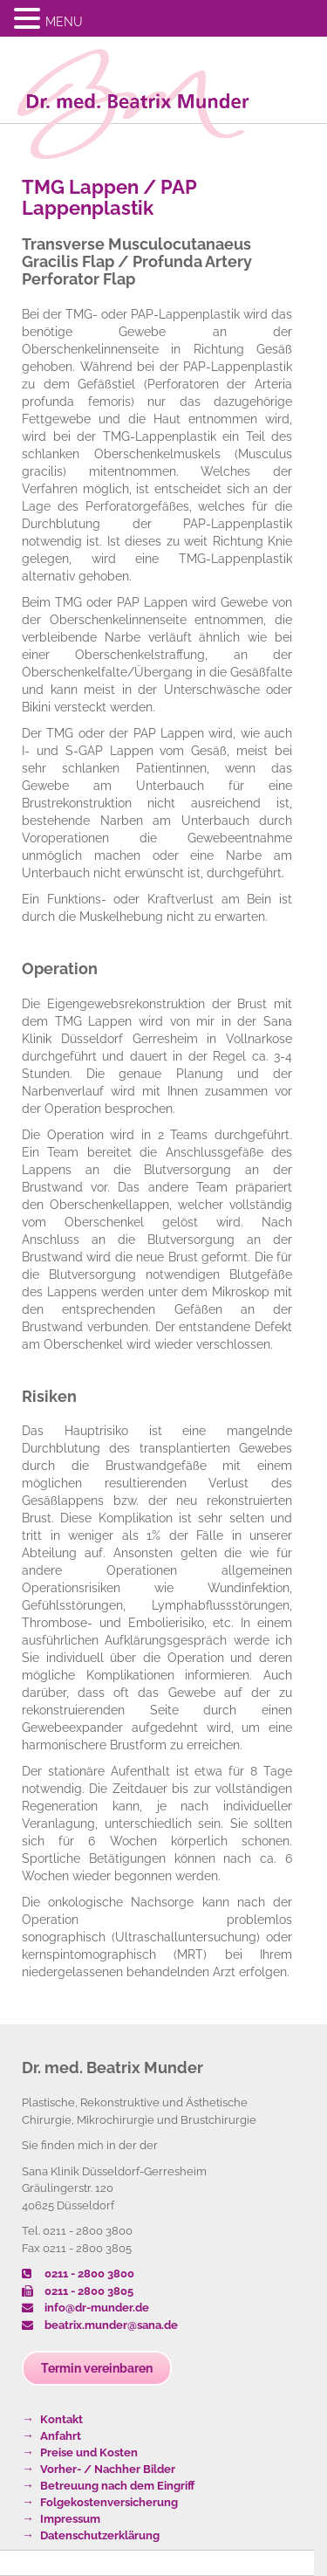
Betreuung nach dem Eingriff (117, 2485)
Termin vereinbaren (97, 2368)
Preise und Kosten (89, 2452)
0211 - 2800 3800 (78, 2273)
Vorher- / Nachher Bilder (107, 2469)
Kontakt (61, 2419)
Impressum (70, 2518)
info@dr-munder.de (85, 2307)
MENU (64, 22)
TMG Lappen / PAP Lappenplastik (109, 197)
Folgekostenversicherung (109, 2502)
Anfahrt (60, 2435)
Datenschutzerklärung (100, 2535)
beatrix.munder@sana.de (100, 2325)
